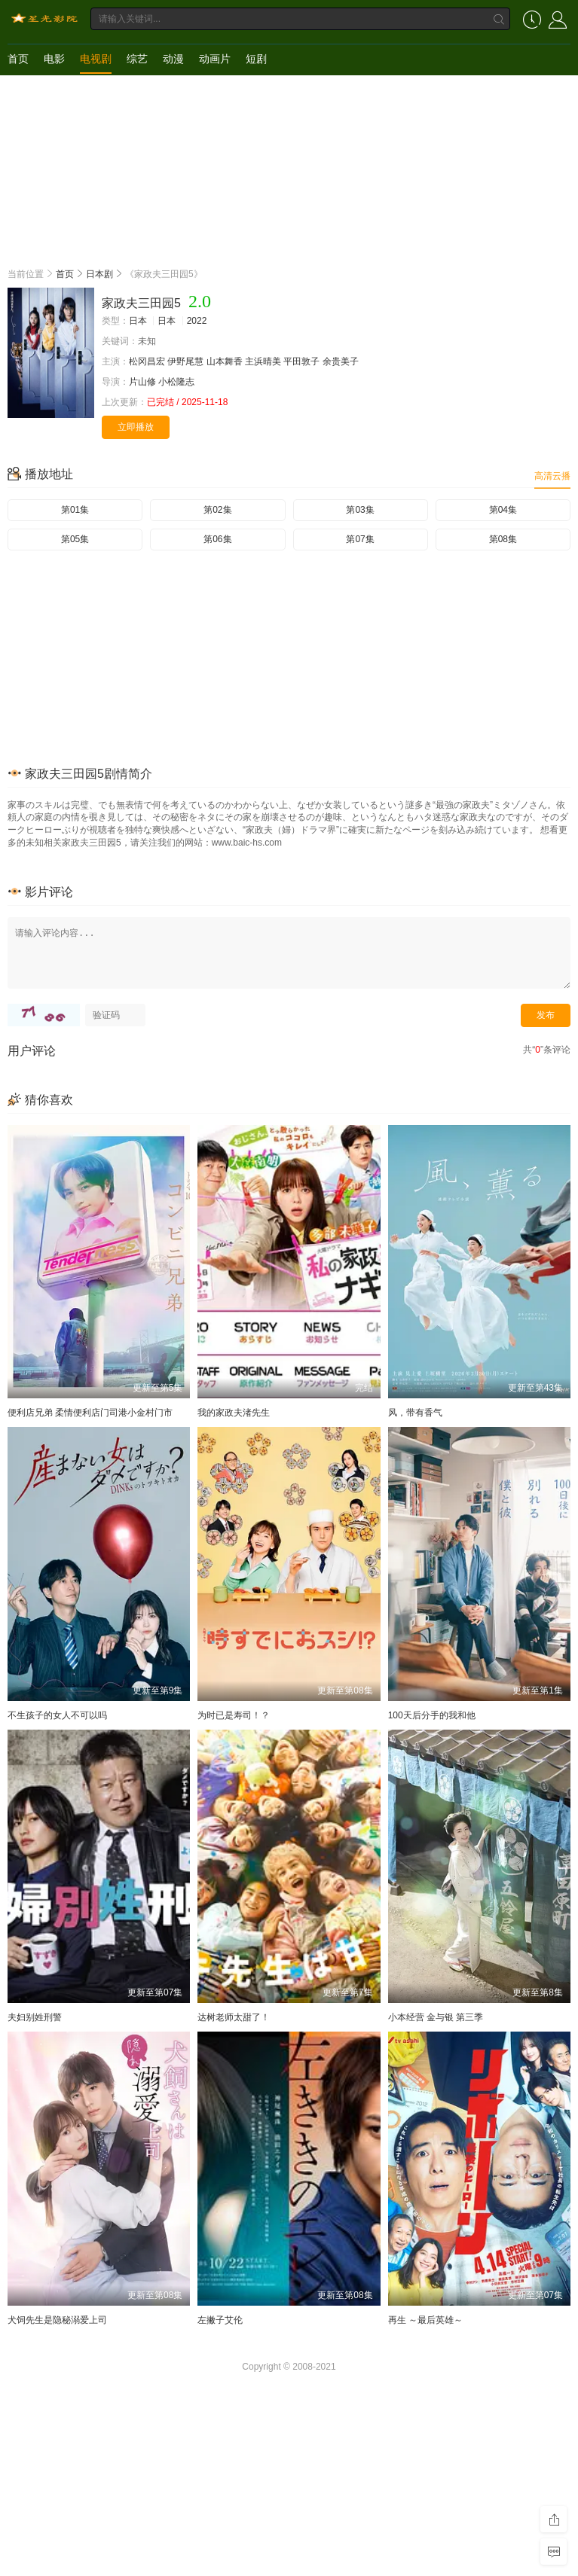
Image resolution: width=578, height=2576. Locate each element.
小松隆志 (176, 381)
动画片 (215, 59)
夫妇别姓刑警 (35, 2017)
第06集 (217, 539)
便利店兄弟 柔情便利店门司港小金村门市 (90, 1412)
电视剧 (96, 59)
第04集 (503, 510)
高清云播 (552, 476)
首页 (18, 59)
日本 (138, 321)
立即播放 (136, 427)
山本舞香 (224, 361)
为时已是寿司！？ (233, 1715)
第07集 (360, 539)
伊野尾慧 (185, 361)
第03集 (360, 510)
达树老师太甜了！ (233, 2017)
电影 (54, 59)
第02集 (217, 510)
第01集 (75, 510)
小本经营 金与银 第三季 (436, 2017)
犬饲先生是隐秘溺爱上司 (57, 2320)
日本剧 (99, 274)
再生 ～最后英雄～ (425, 2320)
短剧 (256, 59)
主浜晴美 (263, 361)
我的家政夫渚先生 (233, 1412)
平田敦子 (301, 361)
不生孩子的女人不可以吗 (57, 1715)
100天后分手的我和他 (432, 1715)
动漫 (173, 59)
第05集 (75, 539)
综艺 (137, 59)
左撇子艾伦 (220, 2320)
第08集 (503, 539)
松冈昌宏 (147, 361)
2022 (197, 321)
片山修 (142, 381)
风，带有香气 (415, 1412)
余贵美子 (341, 361)
